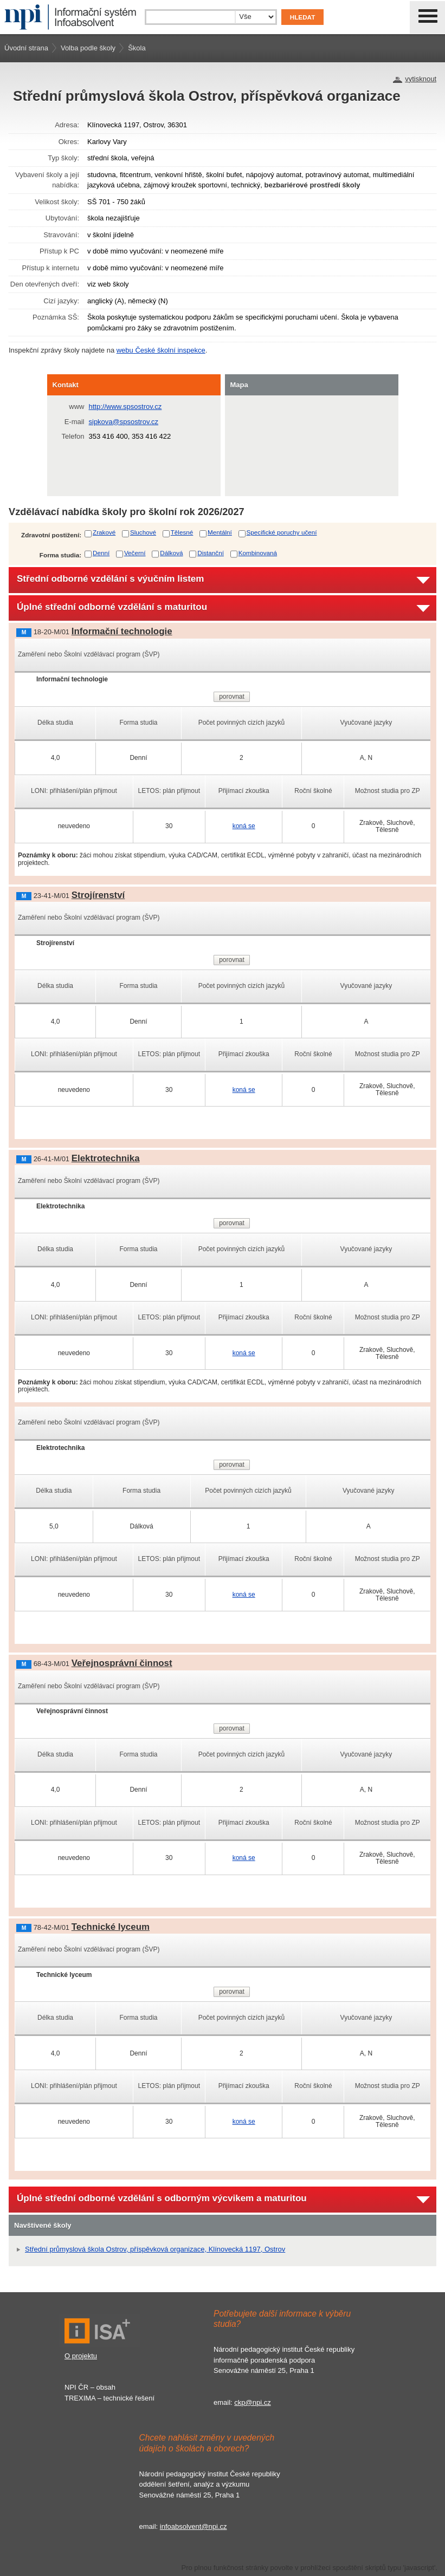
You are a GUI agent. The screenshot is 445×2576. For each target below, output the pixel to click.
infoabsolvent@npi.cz (193, 2526)
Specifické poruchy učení (282, 532)
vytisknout (420, 79)
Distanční (210, 552)
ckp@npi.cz (252, 2402)
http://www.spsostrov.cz (125, 406)
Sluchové (143, 532)
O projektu (81, 2356)
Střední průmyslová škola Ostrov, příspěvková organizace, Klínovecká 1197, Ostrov (155, 2249)
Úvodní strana (26, 48)
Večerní (135, 552)
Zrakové (104, 532)
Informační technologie (122, 631)
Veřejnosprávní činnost (122, 1663)
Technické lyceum (111, 1927)
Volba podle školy (88, 48)
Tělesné (182, 532)
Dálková (171, 552)
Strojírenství (98, 895)
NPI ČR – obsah (90, 2387)
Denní (101, 552)
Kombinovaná (257, 552)
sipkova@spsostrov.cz (124, 422)
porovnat (231, 696)
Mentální (220, 532)
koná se (244, 826)
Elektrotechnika (106, 1158)
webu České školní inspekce (161, 350)
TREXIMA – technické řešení (109, 2398)
